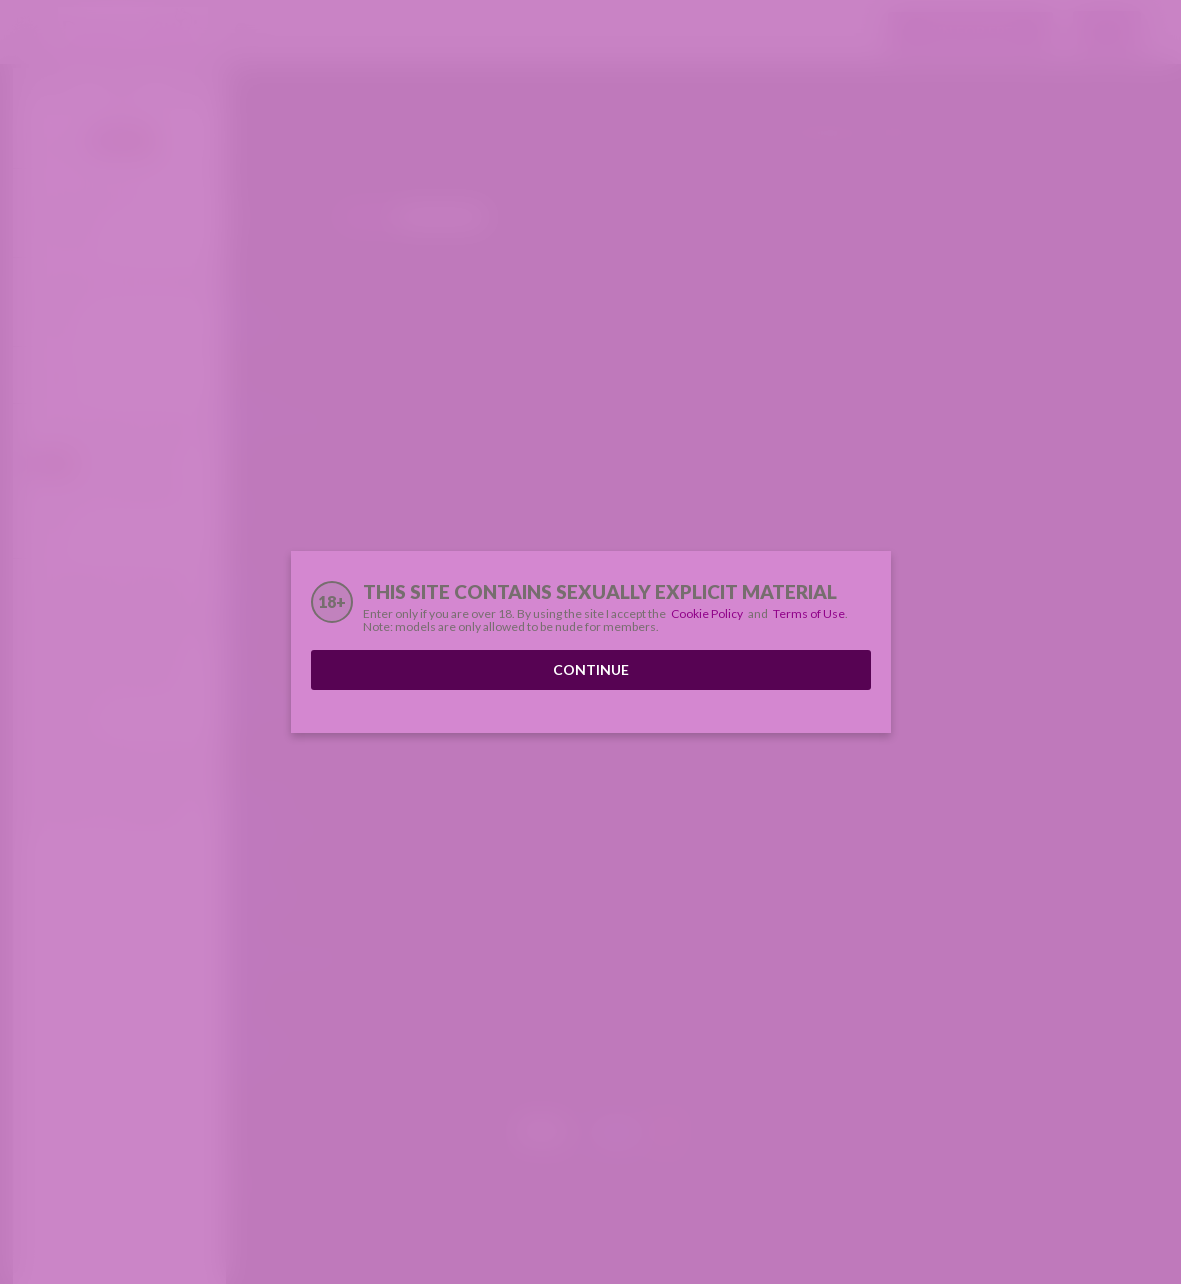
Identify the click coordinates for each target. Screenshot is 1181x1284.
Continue (591, 669)
